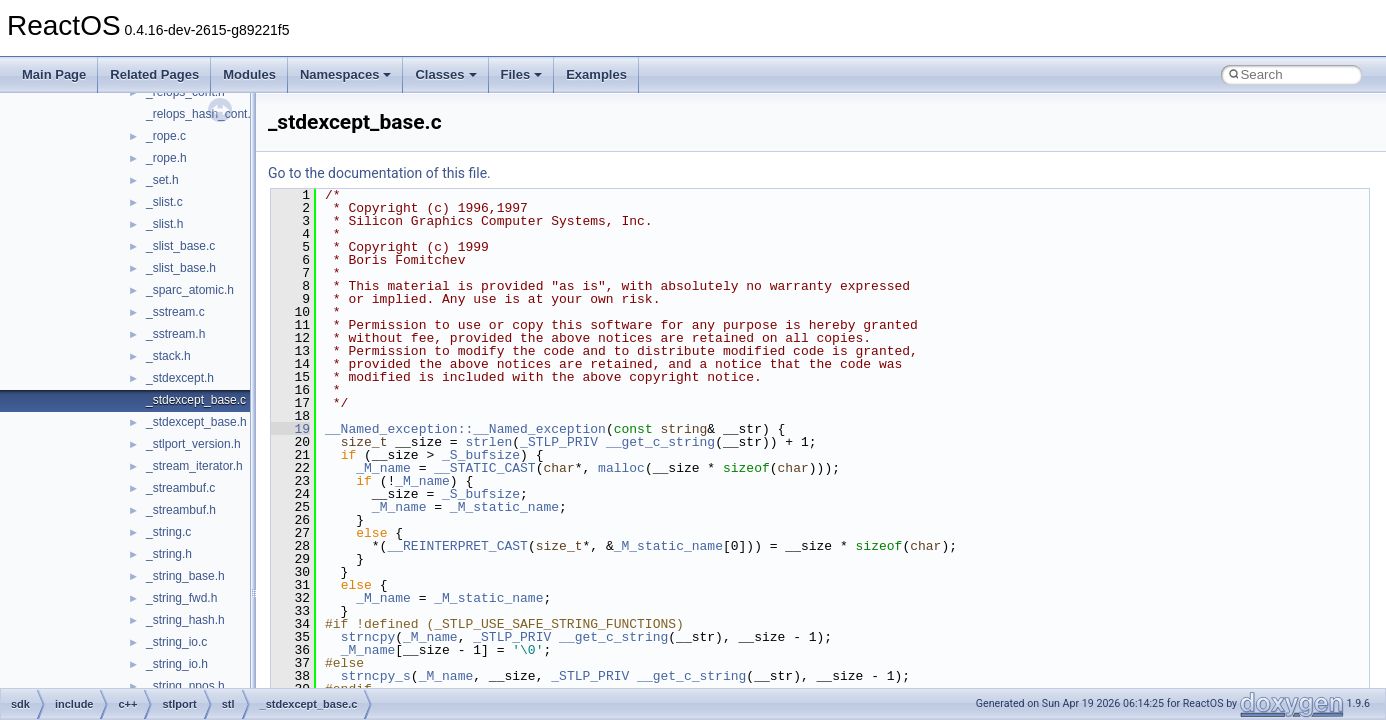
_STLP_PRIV (559, 442)
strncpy (368, 637)
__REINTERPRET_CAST (457, 546)
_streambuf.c (180, 488)
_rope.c (166, 136)
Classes (445, 74)
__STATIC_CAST (484, 468)
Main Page (54, 74)
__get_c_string (660, 442)
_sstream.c (175, 312)
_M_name (383, 468)
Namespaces (346, 74)
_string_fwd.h (181, 598)
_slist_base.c (180, 246)
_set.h (162, 180)
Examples (596, 74)
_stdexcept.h (180, 378)
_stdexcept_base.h (196, 422)
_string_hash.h (185, 620)
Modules (249, 74)
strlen (488, 442)
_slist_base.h (181, 268)
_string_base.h (185, 576)
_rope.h (166, 158)
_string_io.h (177, 664)
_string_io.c (176, 642)
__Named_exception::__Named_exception (465, 429)
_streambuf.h (181, 510)
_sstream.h (175, 334)
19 (290, 429)
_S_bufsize (481, 455)
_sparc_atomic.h (190, 290)
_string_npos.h (185, 686)
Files (522, 74)
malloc (621, 468)
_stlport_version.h (193, 444)
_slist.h (164, 224)
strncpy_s (376, 676)
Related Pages (154, 74)
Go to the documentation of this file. (379, 173)
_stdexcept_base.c (196, 400)
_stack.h (168, 356)
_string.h (169, 554)
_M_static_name (504, 507)
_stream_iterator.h (194, 466)
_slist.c (164, 202)
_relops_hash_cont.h (201, 114)
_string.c (168, 532)
